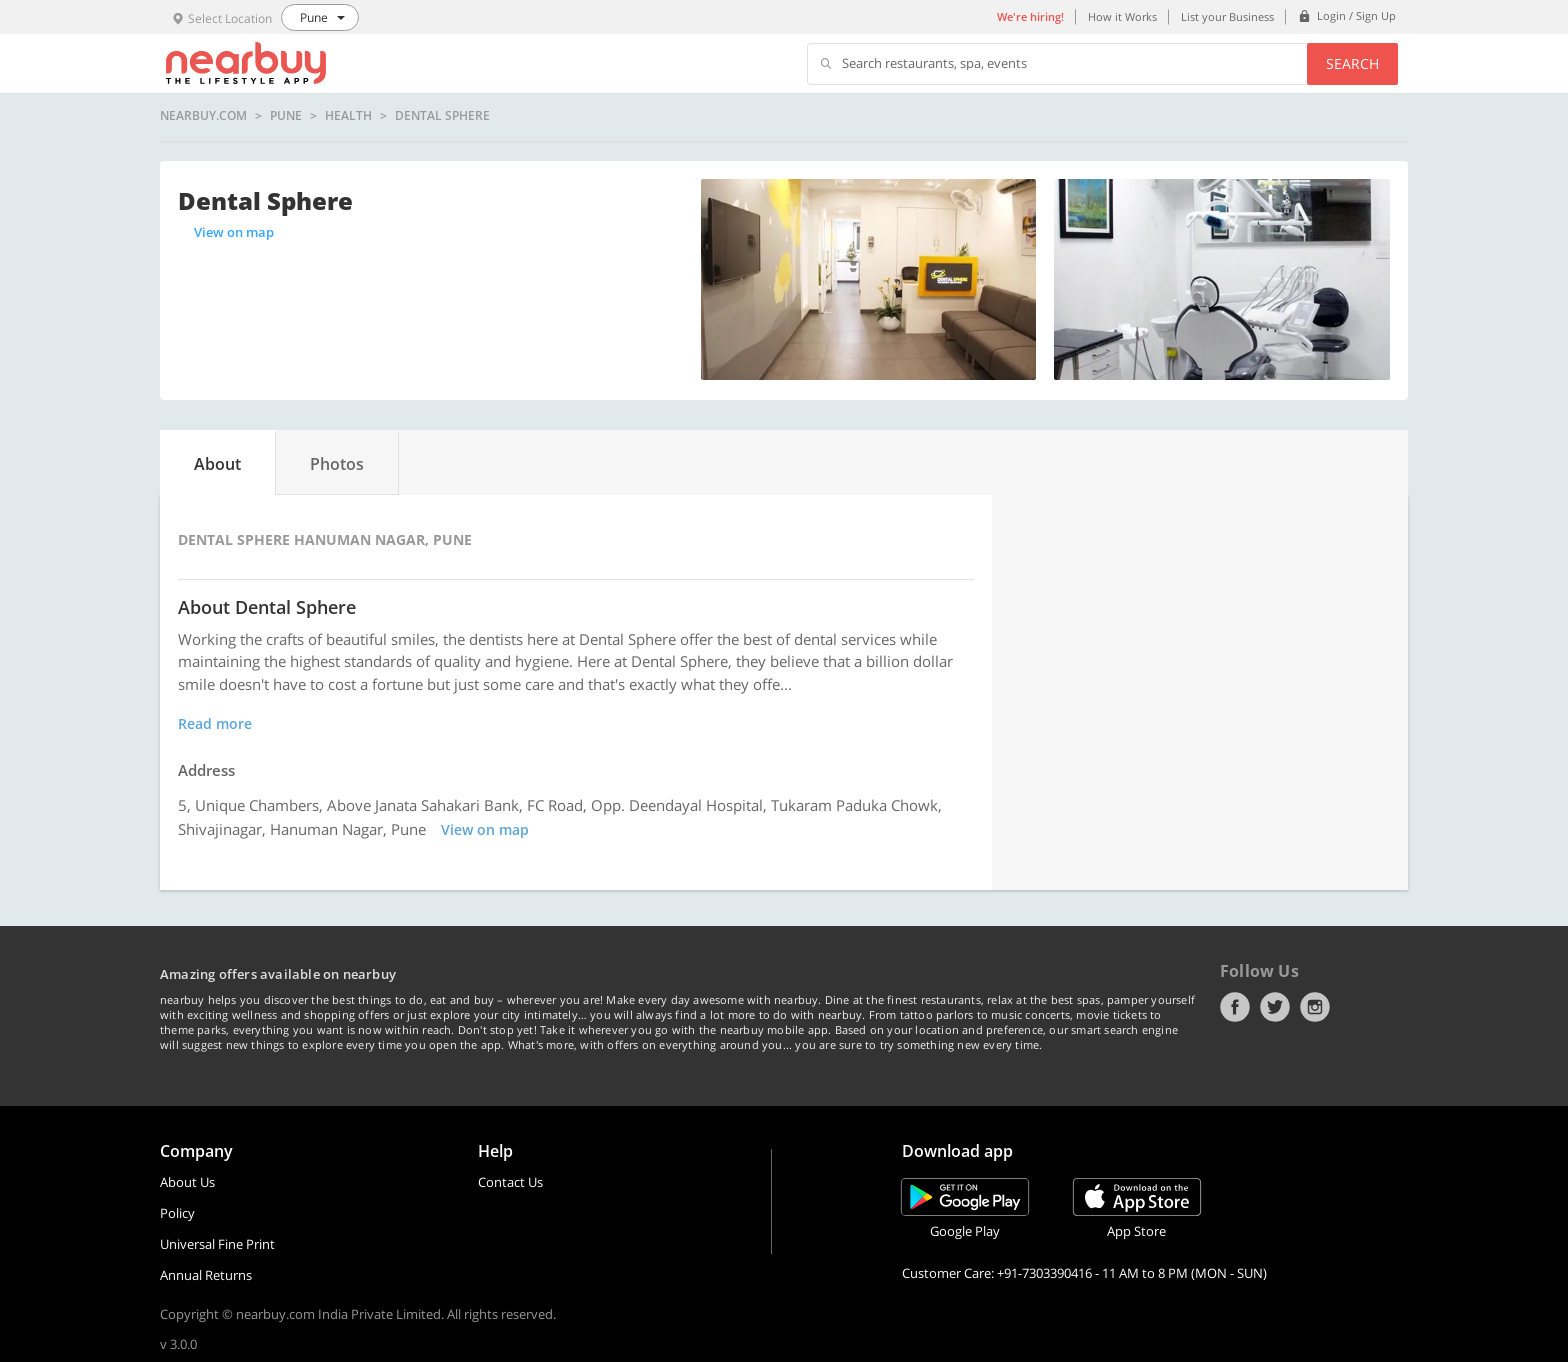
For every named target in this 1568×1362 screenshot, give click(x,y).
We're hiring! (1030, 16)
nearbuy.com (203, 116)
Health (348, 116)
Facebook (1235, 1007)
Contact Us (510, 1182)
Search (1352, 63)
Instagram (1315, 1007)
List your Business (1227, 16)
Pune (286, 116)
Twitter (1275, 1007)
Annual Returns (206, 1275)
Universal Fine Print (217, 1244)
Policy (177, 1213)
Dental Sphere (442, 116)
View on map (234, 232)
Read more (215, 723)
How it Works (1122, 16)
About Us (187, 1182)
